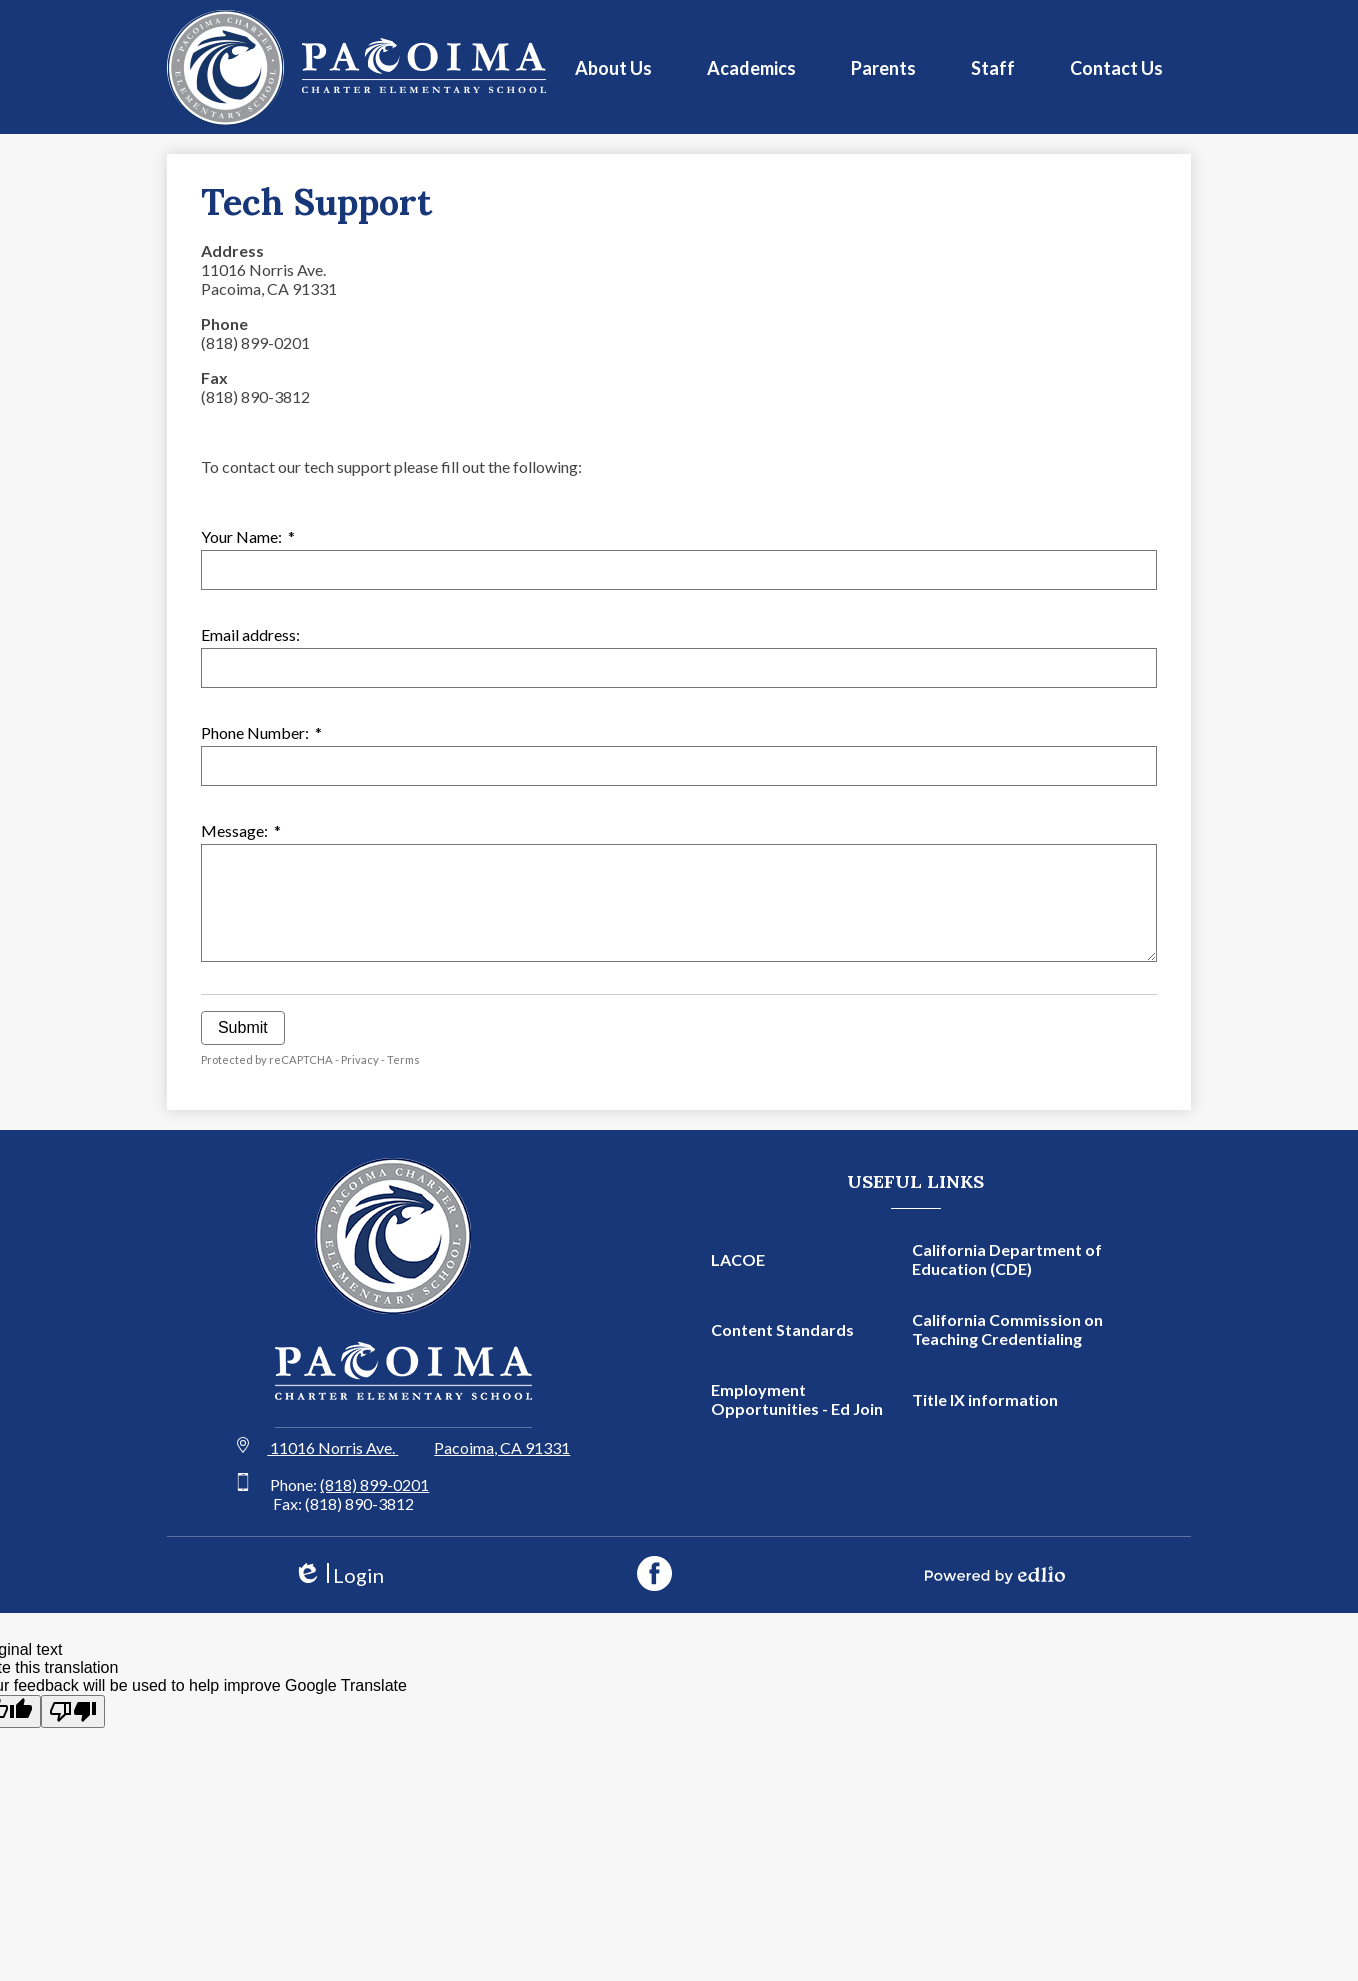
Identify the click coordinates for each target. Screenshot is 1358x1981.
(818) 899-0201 (374, 1484)
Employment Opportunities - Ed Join (797, 1399)
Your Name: (248, 536)
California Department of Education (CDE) (1007, 1259)
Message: (241, 830)
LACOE (738, 1259)
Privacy (360, 1059)
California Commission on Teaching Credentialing (1007, 1329)
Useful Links (915, 1181)
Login (338, 1575)
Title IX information (985, 1399)
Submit (243, 1027)
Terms (403, 1059)
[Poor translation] (73, 1711)
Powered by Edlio (995, 1575)
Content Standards (782, 1329)
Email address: (250, 634)
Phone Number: (261, 732)
